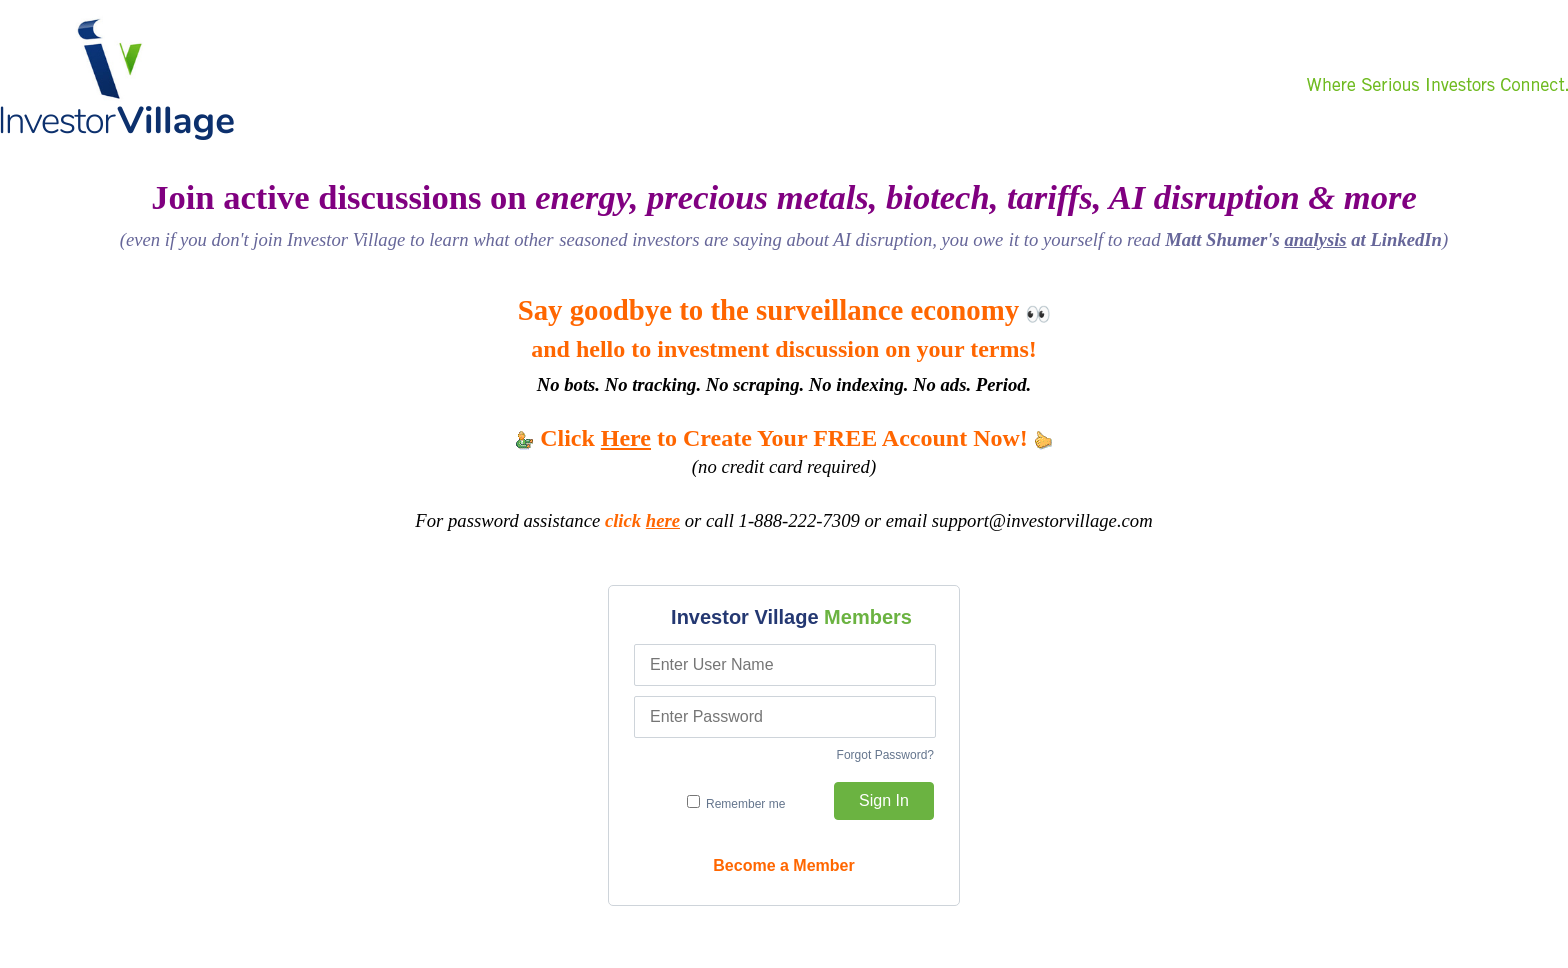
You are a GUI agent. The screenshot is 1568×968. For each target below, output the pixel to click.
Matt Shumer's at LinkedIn (1303, 239)
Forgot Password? (885, 755)
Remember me (736, 803)
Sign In (884, 800)
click (642, 520)
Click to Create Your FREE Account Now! (784, 438)
